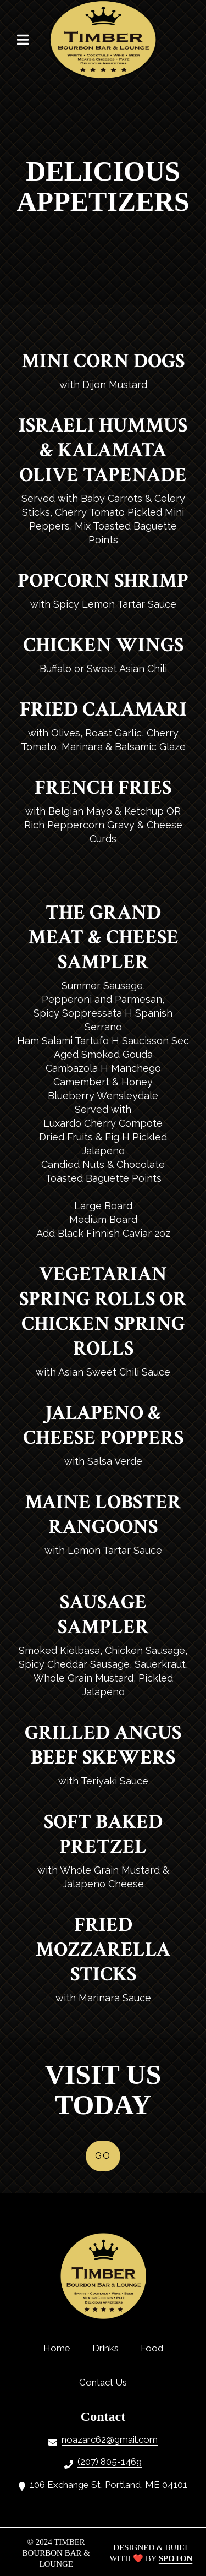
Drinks (108, 2348)
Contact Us (106, 2382)
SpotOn (175, 2558)
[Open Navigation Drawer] (22, 39)
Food (155, 2348)
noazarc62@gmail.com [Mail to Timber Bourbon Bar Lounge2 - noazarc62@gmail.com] (110, 2439)
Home (60, 2348)
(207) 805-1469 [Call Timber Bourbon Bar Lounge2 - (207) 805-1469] (109, 2461)
